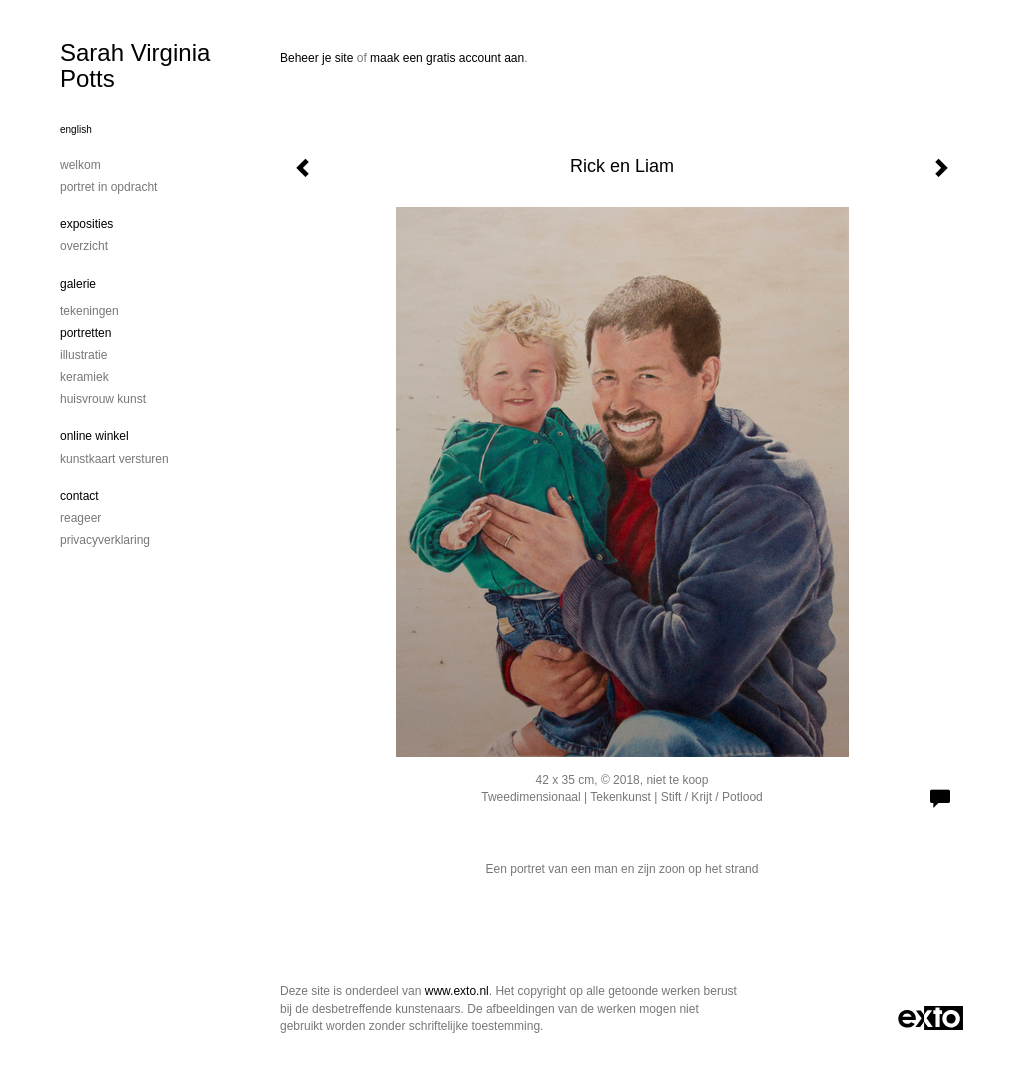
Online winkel (94, 436)
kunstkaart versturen (114, 459)
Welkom (80, 165)
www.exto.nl (457, 991)
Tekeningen (89, 311)
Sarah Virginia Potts (135, 65)
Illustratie (83, 355)
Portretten (85, 333)
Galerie (78, 284)
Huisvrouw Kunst (103, 399)
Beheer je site (316, 58)
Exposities (86, 224)
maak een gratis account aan (447, 58)
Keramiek (84, 377)
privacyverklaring (105, 540)
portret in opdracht (108, 187)
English (76, 129)
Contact (79, 496)
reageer (80, 518)
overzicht (84, 246)
